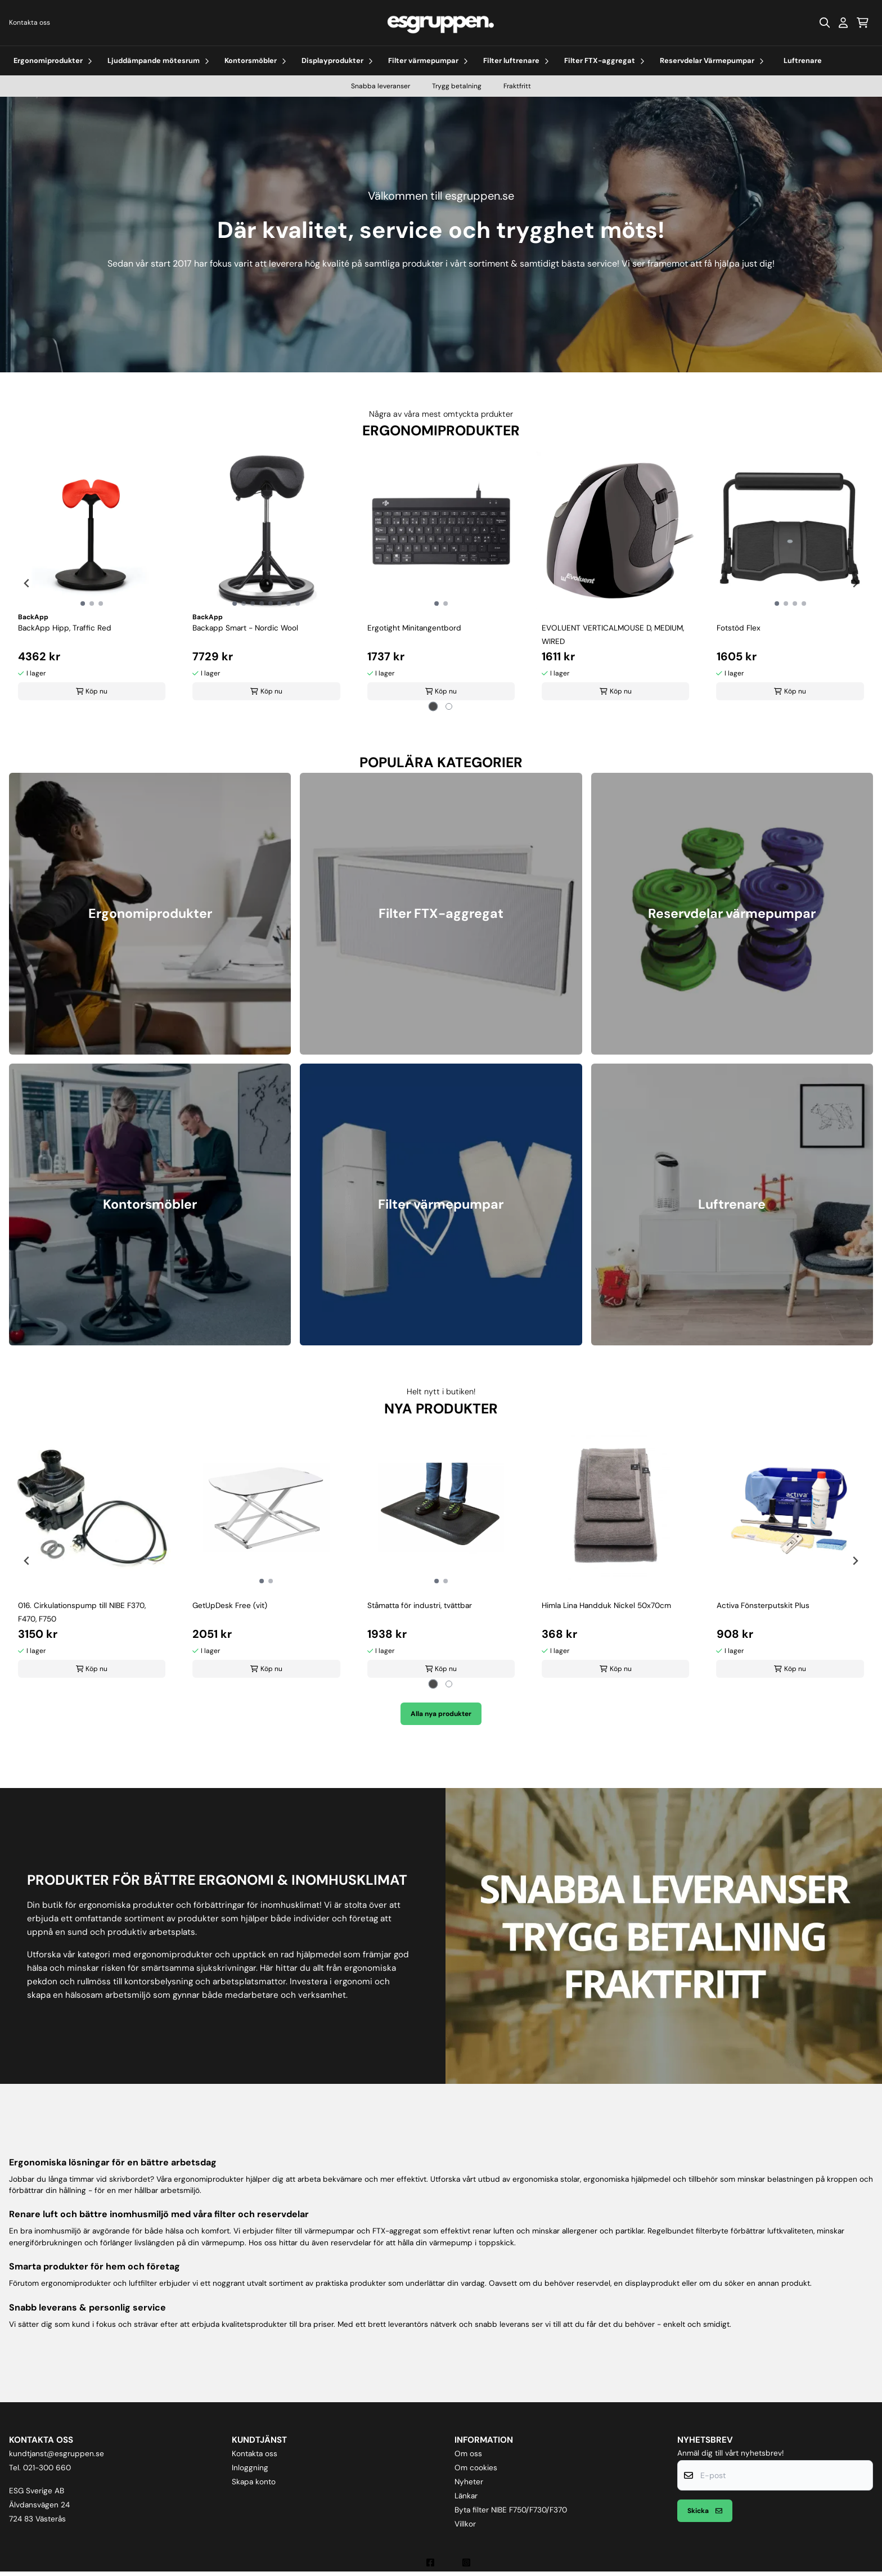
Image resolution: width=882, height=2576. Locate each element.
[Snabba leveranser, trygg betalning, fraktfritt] (664, 1935)
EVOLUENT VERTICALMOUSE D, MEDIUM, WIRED (613, 634)
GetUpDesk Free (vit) (229, 1605)
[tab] (433, 706)
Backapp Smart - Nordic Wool (245, 628)
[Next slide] (855, 583)
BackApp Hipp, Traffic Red (64, 628)
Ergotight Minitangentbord (414, 628)
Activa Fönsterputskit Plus (763, 1605)
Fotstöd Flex (738, 628)
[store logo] (441, 22)
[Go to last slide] (27, 583)
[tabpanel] (91, 579)
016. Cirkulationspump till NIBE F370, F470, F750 (82, 1612)
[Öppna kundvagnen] (862, 22)
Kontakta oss (29, 22)
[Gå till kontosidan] (843, 22)
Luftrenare (803, 60)
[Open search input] (825, 22)
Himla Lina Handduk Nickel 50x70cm (606, 1605)
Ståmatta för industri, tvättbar (419, 1605)
